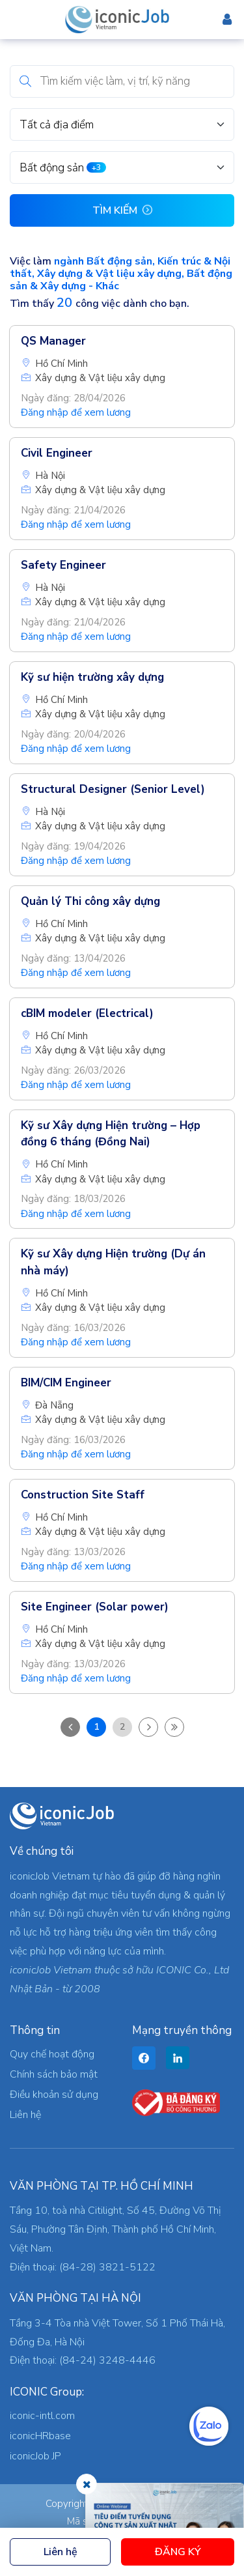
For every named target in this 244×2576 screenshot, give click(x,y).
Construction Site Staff (82, 1494)
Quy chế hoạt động (52, 2054)
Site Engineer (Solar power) (95, 1606)
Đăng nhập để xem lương (76, 412)
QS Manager (53, 341)
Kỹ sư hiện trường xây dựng (92, 677)
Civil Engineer (56, 453)
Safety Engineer (63, 565)
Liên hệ (60, 2552)
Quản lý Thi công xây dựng (90, 901)
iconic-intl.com (42, 2416)
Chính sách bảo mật (54, 2074)
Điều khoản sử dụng (54, 2094)
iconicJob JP (35, 2456)
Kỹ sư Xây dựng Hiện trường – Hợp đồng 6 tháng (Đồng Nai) (110, 1134)
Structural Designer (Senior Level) (113, 789)
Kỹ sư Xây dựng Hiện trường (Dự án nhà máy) (113, 1262)
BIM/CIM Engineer (66, 1382)
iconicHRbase (40, 2436)
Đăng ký (178, 2552)
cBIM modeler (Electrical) (87, 1013)
